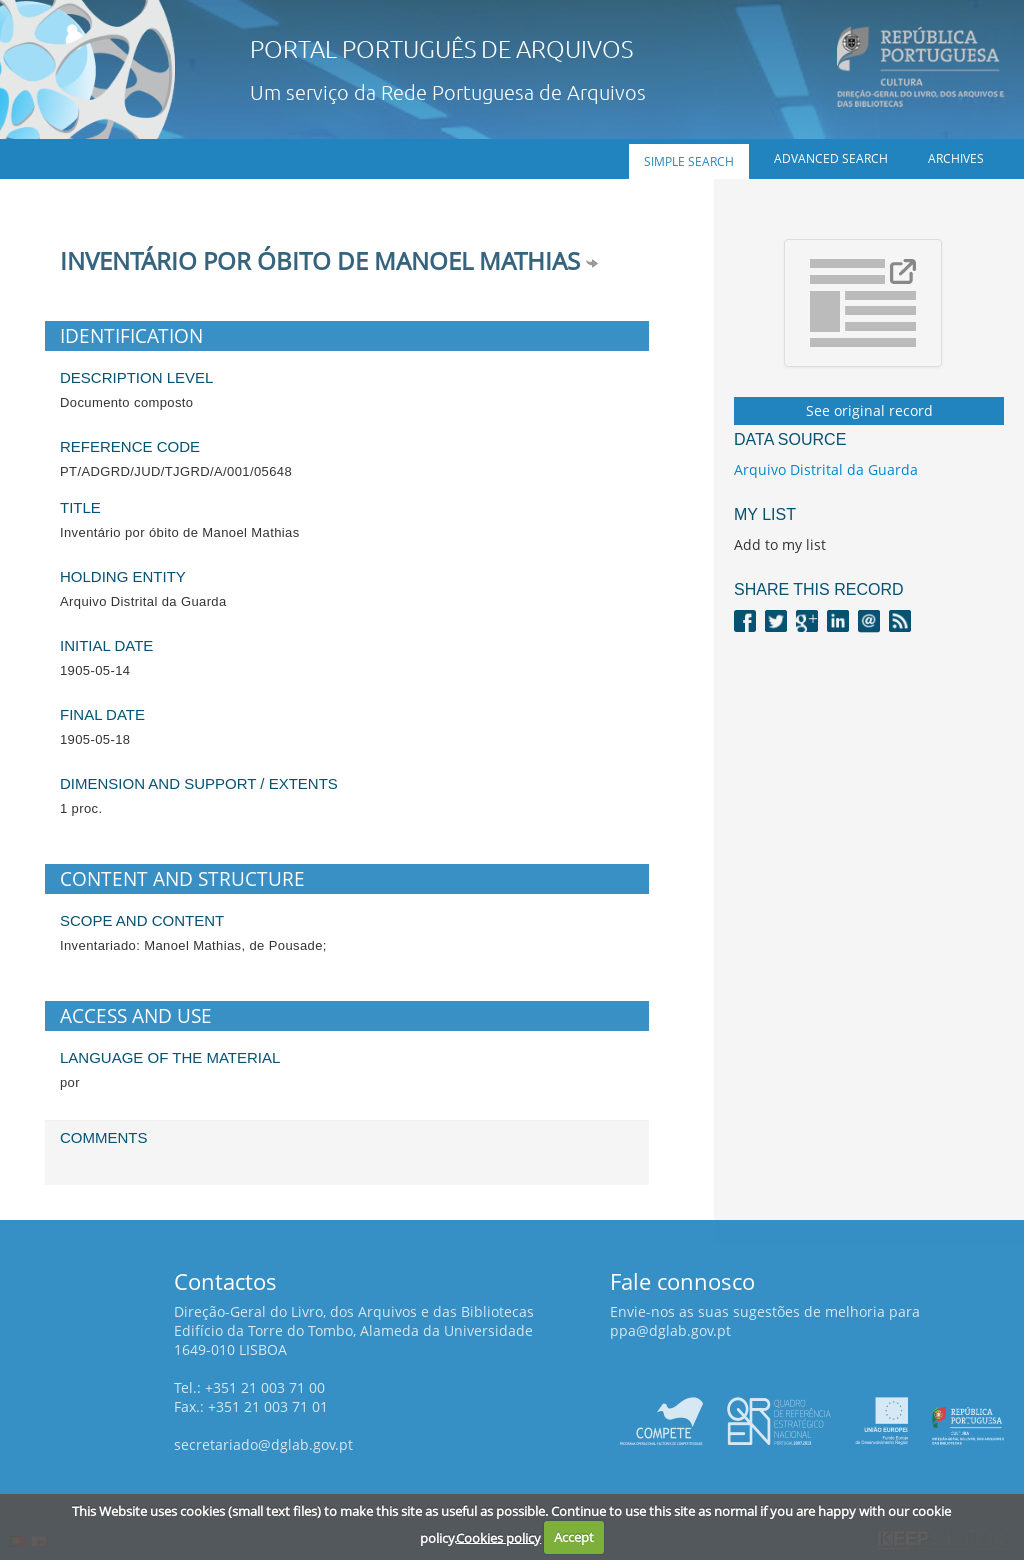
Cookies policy (498, 1537)
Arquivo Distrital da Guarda (826, 469)
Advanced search (831, 158)
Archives (956, 158)
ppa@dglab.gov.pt (670, 1330)
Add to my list (780, 544)
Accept (574, 1537)
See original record (869, 410)
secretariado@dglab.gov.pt (263, 1444)
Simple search (689, 161)
